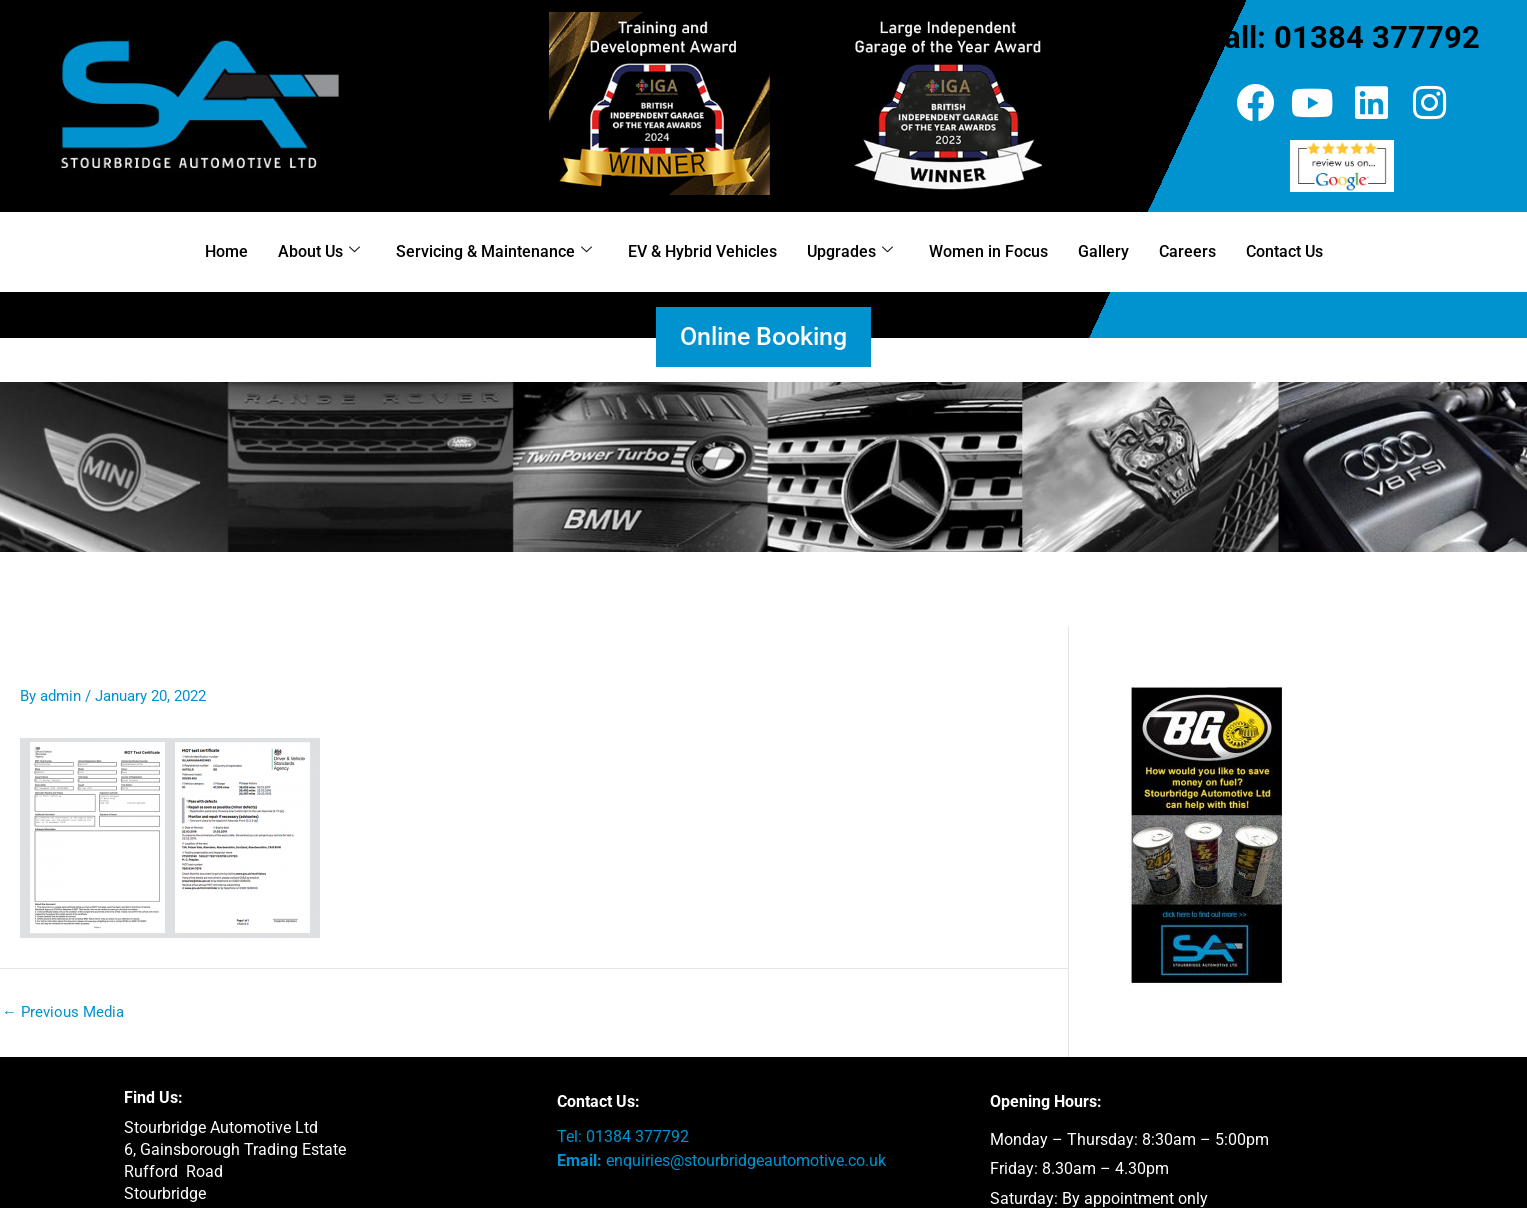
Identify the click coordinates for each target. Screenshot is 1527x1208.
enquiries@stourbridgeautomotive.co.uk (746, 1160)
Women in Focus (988, 251)
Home (226, 251)
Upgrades (850, 251)
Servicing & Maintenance (494, 251)
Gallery (1103, 251)
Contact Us (1284, 251)
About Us (319, 251)
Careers (1187, 251)
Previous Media (63, 1012)
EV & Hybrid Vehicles (702, 251)
